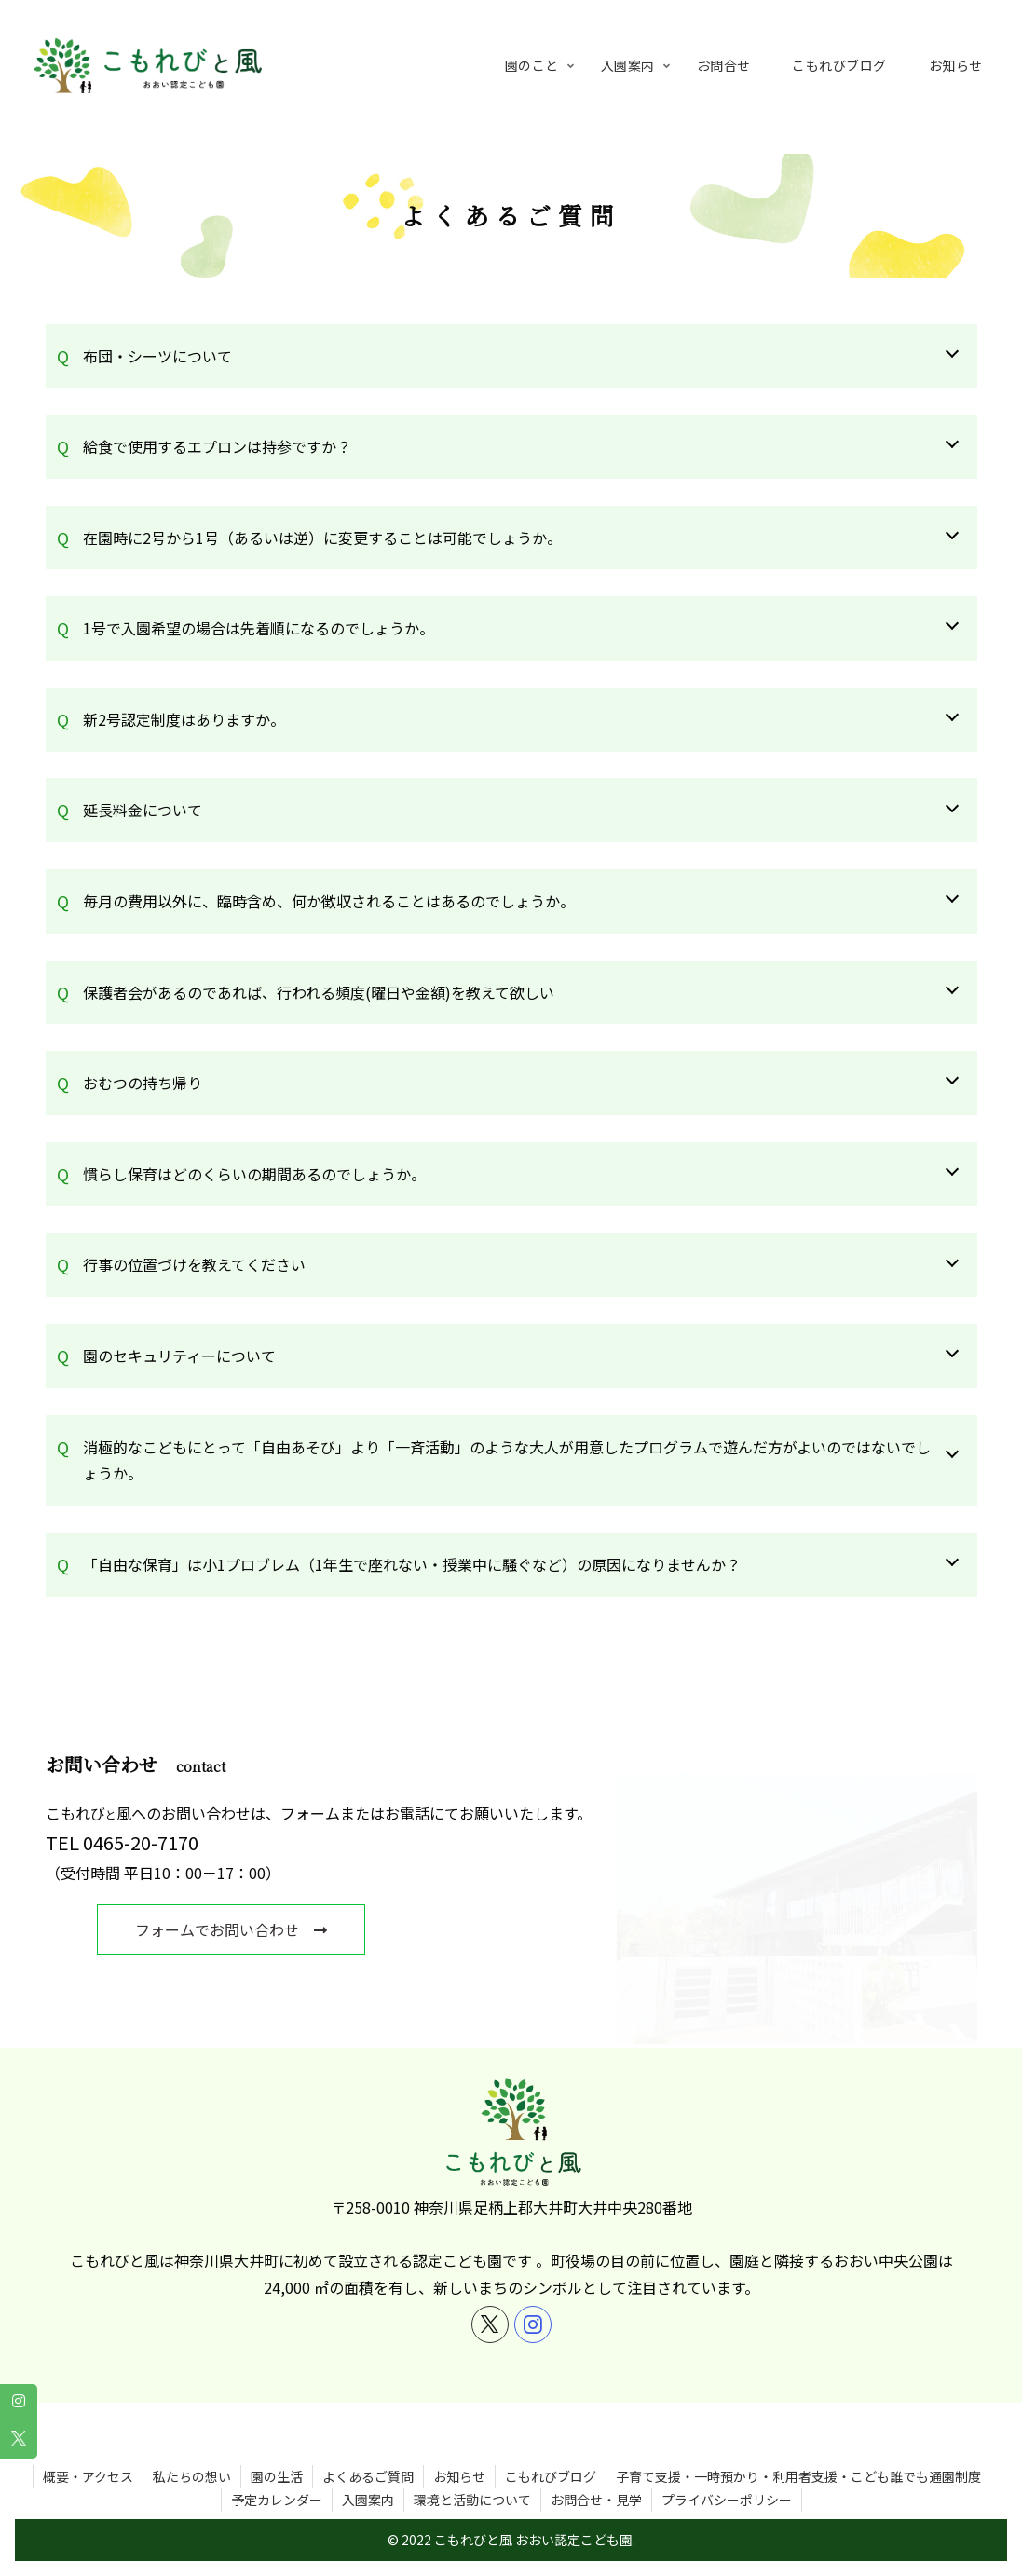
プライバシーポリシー (726, 2473)
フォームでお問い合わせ (242, 1929)
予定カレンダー (276, 2473)
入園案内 (368, 2473)
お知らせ (459, 2450)
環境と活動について (472, 2473)
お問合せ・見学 (596, 2473)
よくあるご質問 (368, 2450)
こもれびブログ (550, 2450)
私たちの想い (192, 2450)
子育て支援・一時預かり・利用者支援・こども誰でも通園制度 (798, 2450)
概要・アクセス (88, 2450)
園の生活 (277, 2450)
